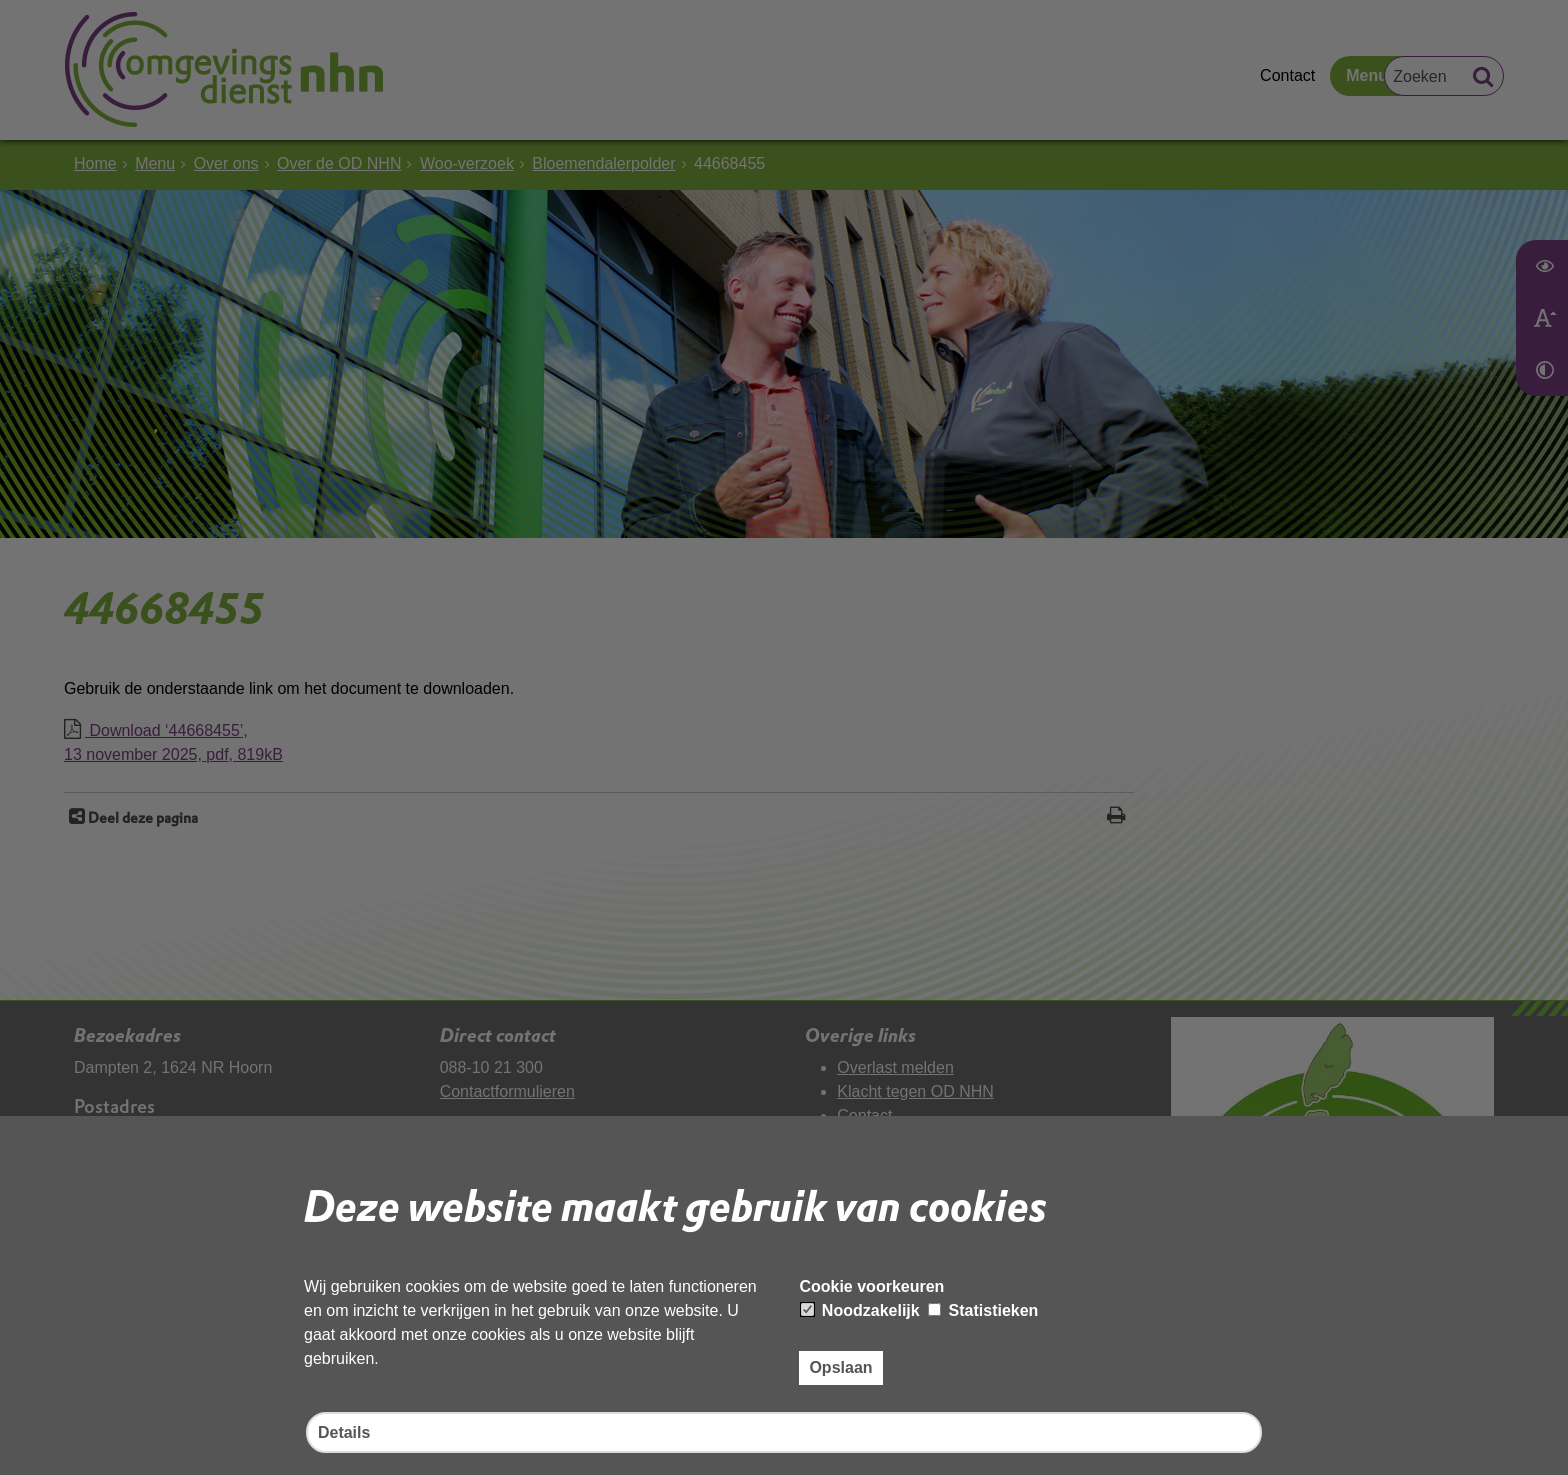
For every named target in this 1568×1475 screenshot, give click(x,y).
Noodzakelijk (860, 1310)
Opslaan (840, 1367)
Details (344, 1432)
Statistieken (983, 1310)
